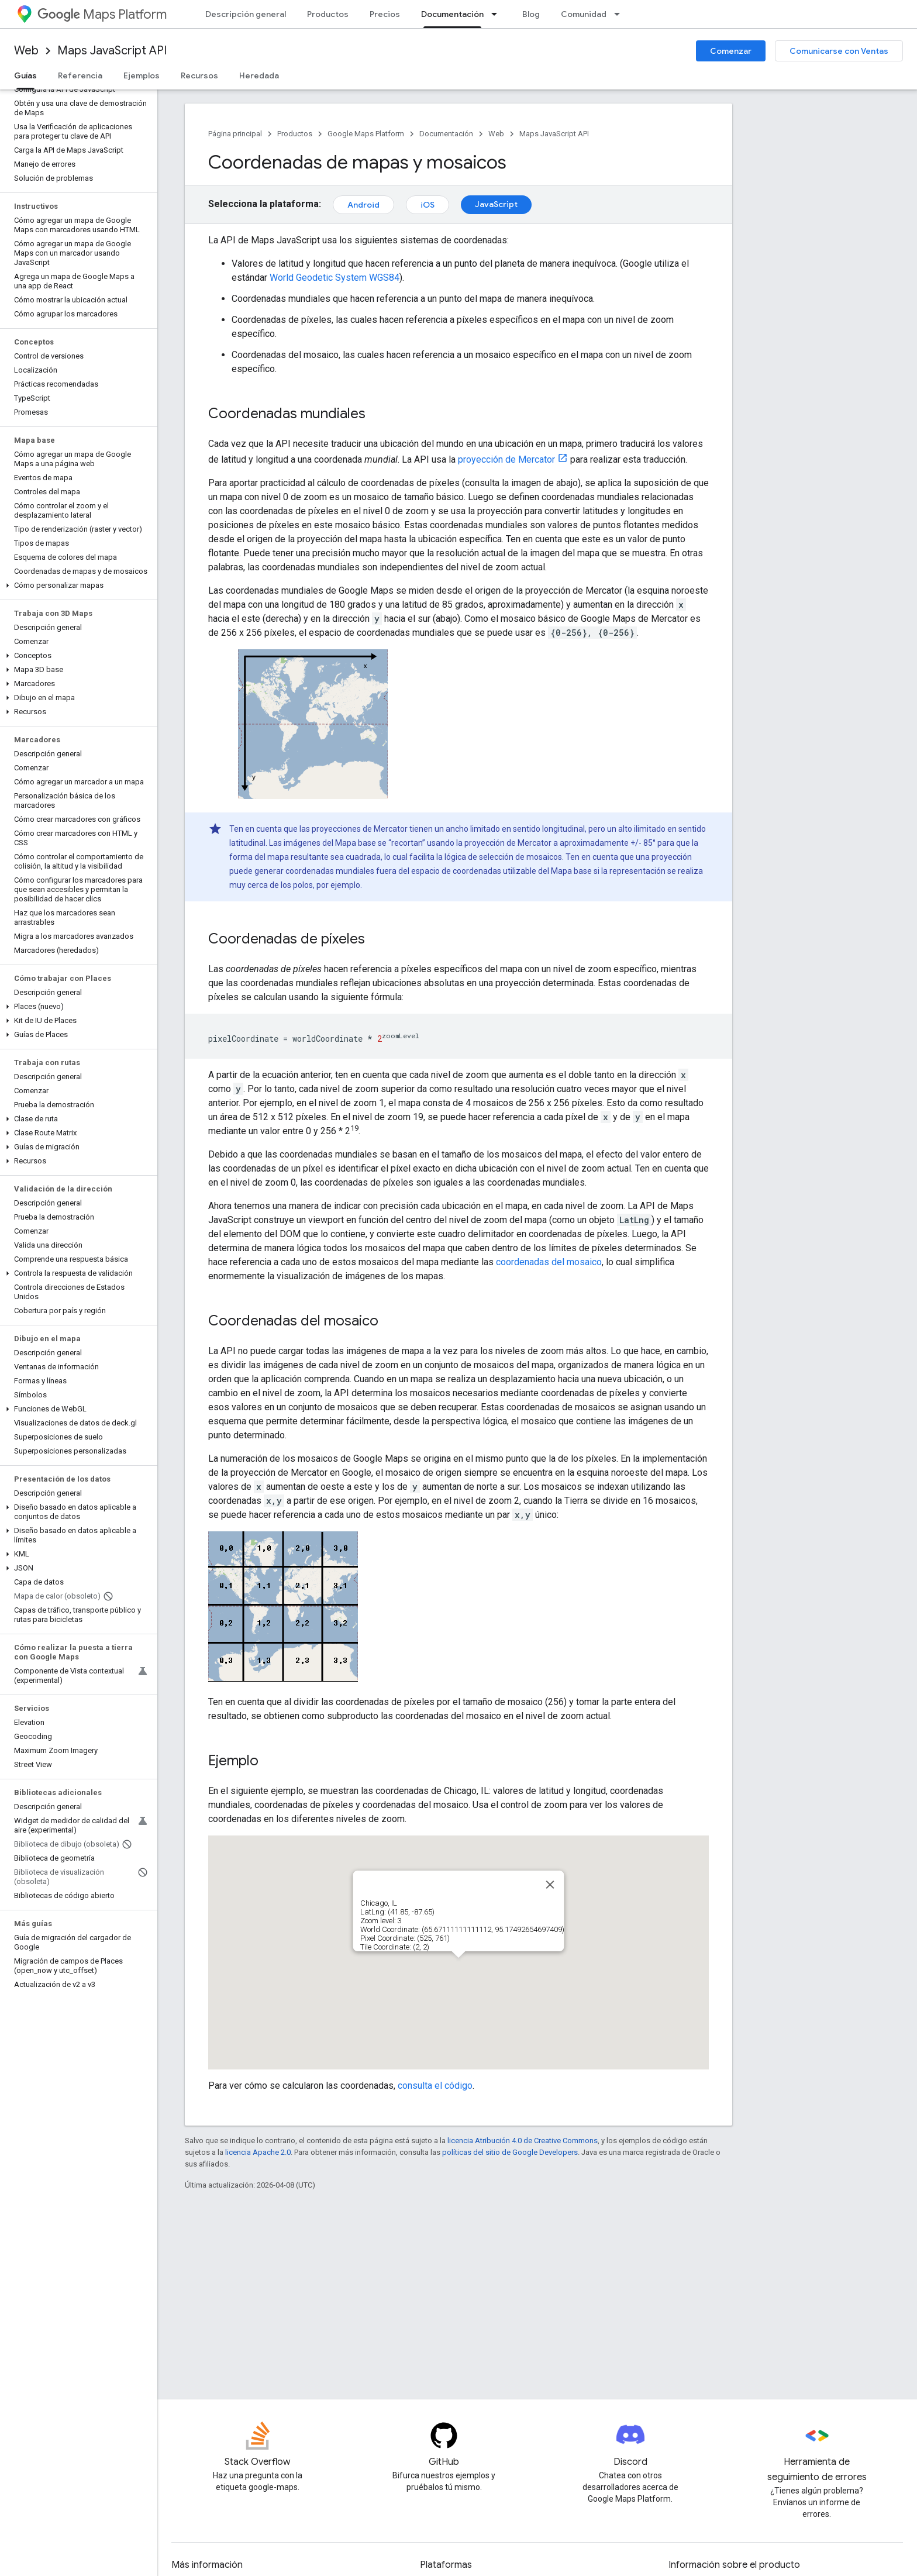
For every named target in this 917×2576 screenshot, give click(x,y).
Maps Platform (102, 14)
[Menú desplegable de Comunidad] (620, 14)
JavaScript (496, 204)
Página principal (235, 133)
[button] (76, 585)
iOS (427, 204)
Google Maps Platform (366, 133)
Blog (531, 14)
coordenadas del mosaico (549, 1262)
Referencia (80, 75)
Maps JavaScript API (112, 50)
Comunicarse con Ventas (839, 51)
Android (363, 204)
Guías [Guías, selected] (25, 75)
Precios (385, 14)
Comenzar (730, 51)
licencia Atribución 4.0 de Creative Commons (522, 2140)
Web (26, 50)
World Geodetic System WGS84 (334, 277)
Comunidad (583, 14)
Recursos (199, 75)
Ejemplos (141, 75)
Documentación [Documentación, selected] (452, 14)
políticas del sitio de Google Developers (510, 2152)
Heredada (259, 75)
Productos (328, 14)
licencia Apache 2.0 (258, 2152)
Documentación (446, 133)
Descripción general (245, 14)
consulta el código (435, 2085)
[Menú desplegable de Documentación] (498, 14)
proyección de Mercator (506, 459)
